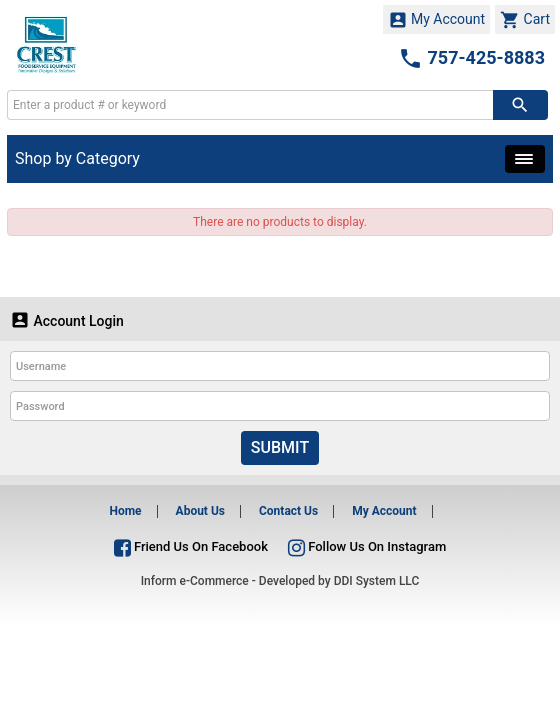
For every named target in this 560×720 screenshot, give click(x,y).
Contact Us (288, 511)
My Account (437, 20)
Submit (280, 447)
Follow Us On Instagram (367, 546)
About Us (200, 511)
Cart (525, 20)
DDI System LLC (377, 581)
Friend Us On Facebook (191, 546)
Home (125, 511)
